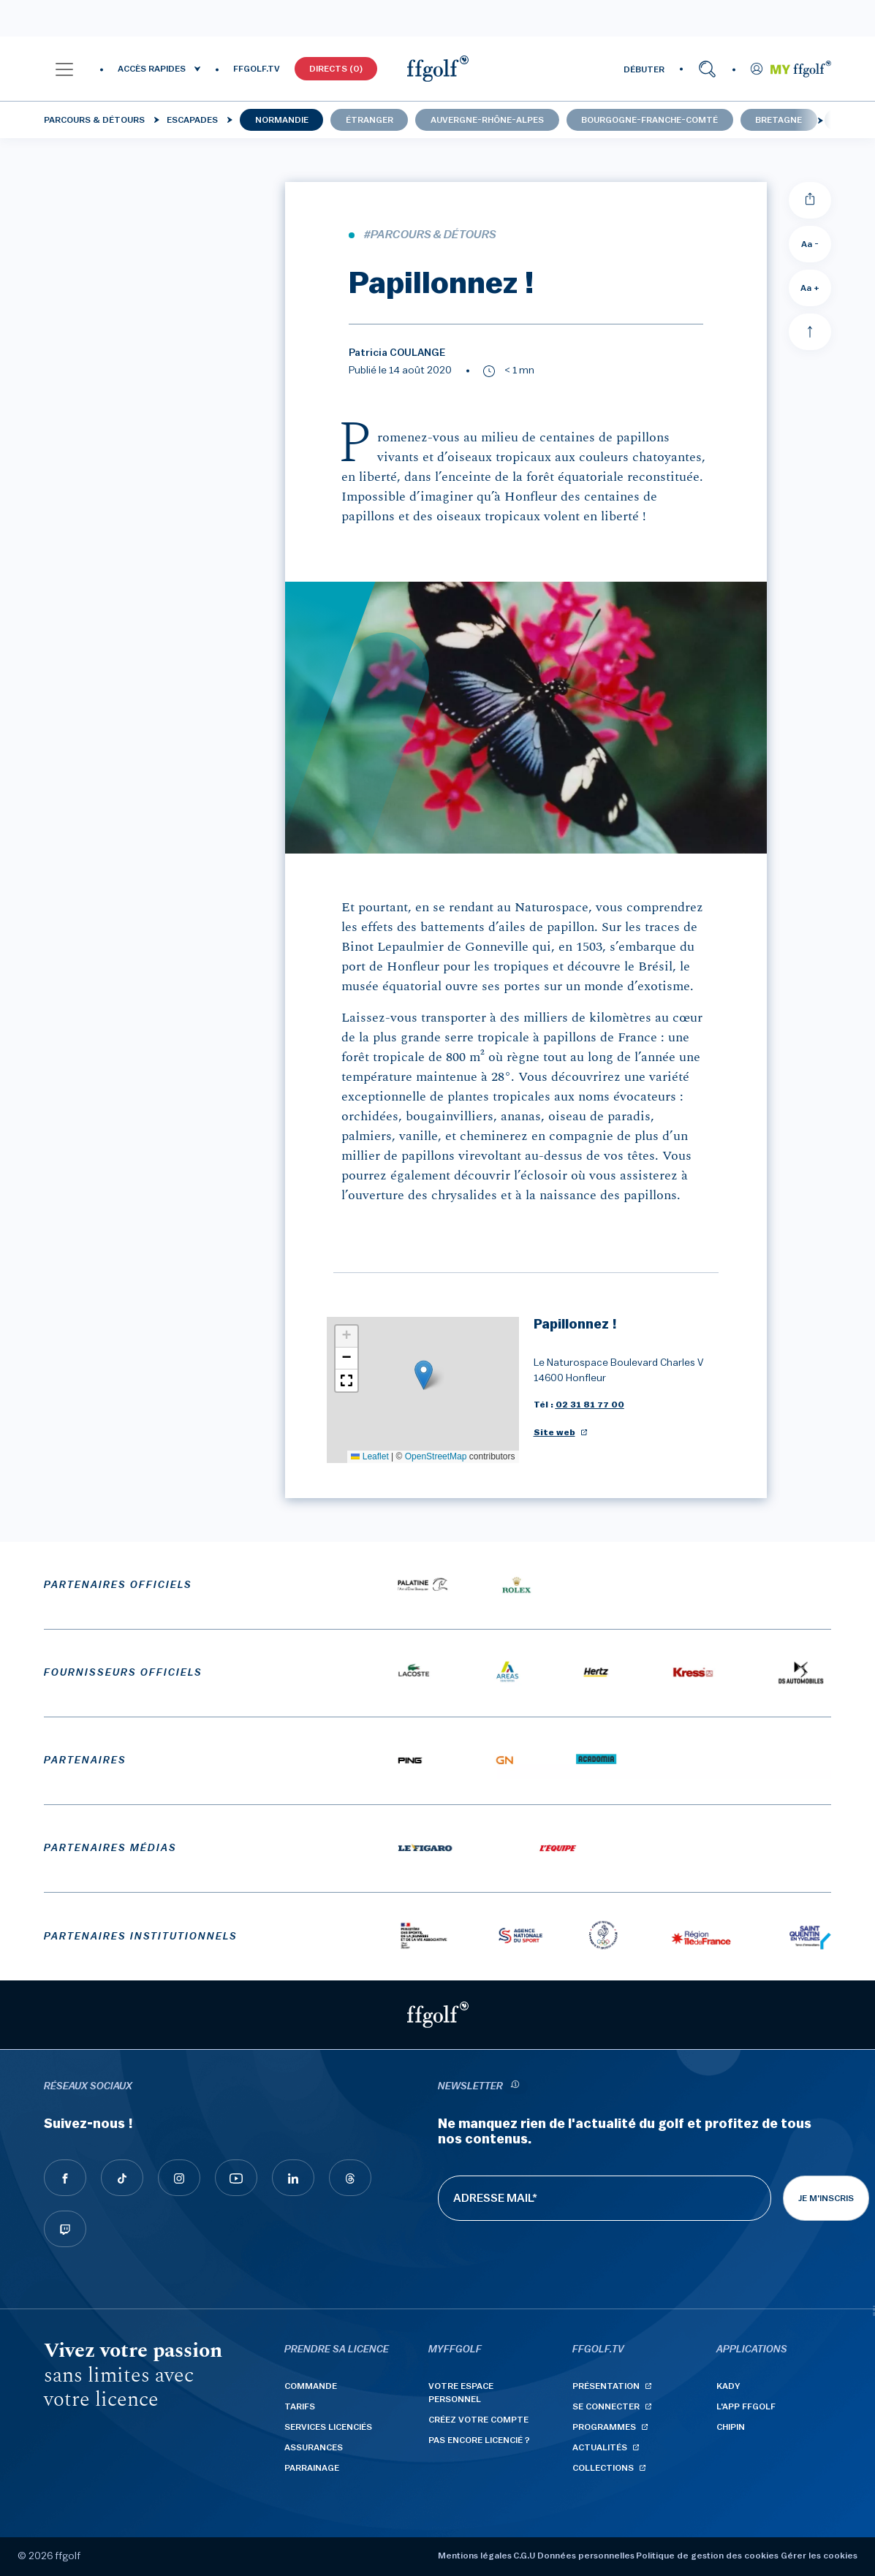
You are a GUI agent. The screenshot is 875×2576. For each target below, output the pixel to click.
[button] (64, 69)
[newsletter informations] (515, 2086)
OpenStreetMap (436, 1456)
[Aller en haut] (810, 332)
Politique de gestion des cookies (707, 2555)
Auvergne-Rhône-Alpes (487, 119)
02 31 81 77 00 (590, 1404)
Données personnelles (586, 2555)
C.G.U (524, 2555)
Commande (310, 2386)
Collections (603, 2467)
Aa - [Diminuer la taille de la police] (810, 244)
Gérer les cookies (819, 2555)
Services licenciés (328, 2427)
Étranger (369, 119)
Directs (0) (336, 68)
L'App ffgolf (746, 2406)
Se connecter (606, 2406)
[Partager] (810, 200)
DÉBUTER (644, 69)
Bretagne (778, 119)
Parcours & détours (94, 119)
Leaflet (369, 1456)
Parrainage (311, 2467)
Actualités (599, 2447)
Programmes (604, 2427)
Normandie (281, 119)
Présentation (606, 2386)
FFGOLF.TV (256, 68)
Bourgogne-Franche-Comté (649, 119)
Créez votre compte (478, 2419)
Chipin (730, 2427)
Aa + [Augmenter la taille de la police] (809, 288)
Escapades (192, 119)
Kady (728, 2386)
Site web (554, 1432)
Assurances (313, 2447)
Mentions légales (475, 2555)
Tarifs (299, 2406)
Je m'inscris (826, 2198)
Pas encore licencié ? (479, 2440)
